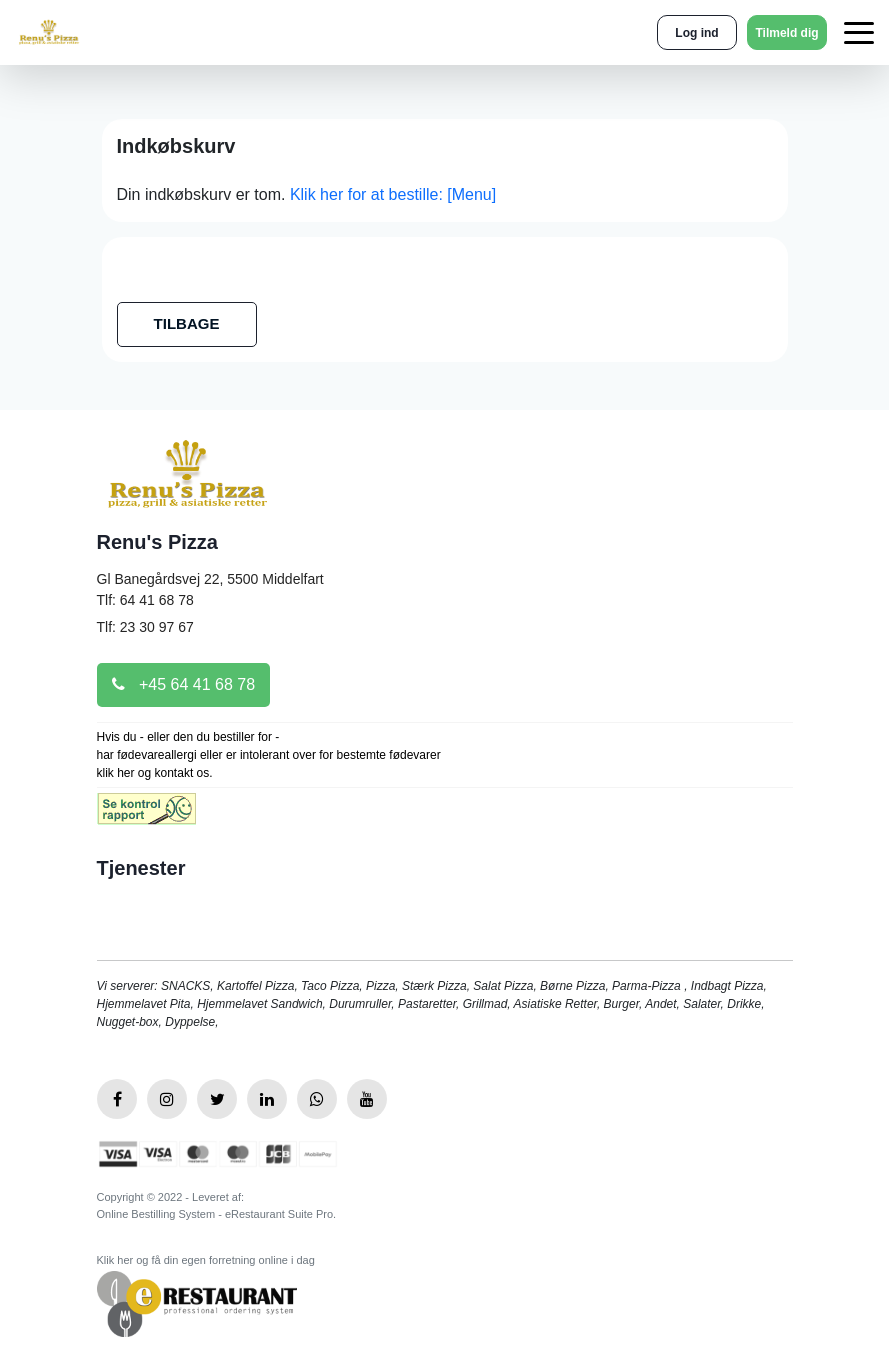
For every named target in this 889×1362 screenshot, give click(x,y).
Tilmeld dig (786, 33)
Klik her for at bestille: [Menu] (393, 194)
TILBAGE (187, 323)
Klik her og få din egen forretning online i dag (206, 1260)
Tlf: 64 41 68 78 (145, 600)
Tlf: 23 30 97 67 (145, 627)
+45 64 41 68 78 (184, 684)
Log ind (696, 33)
